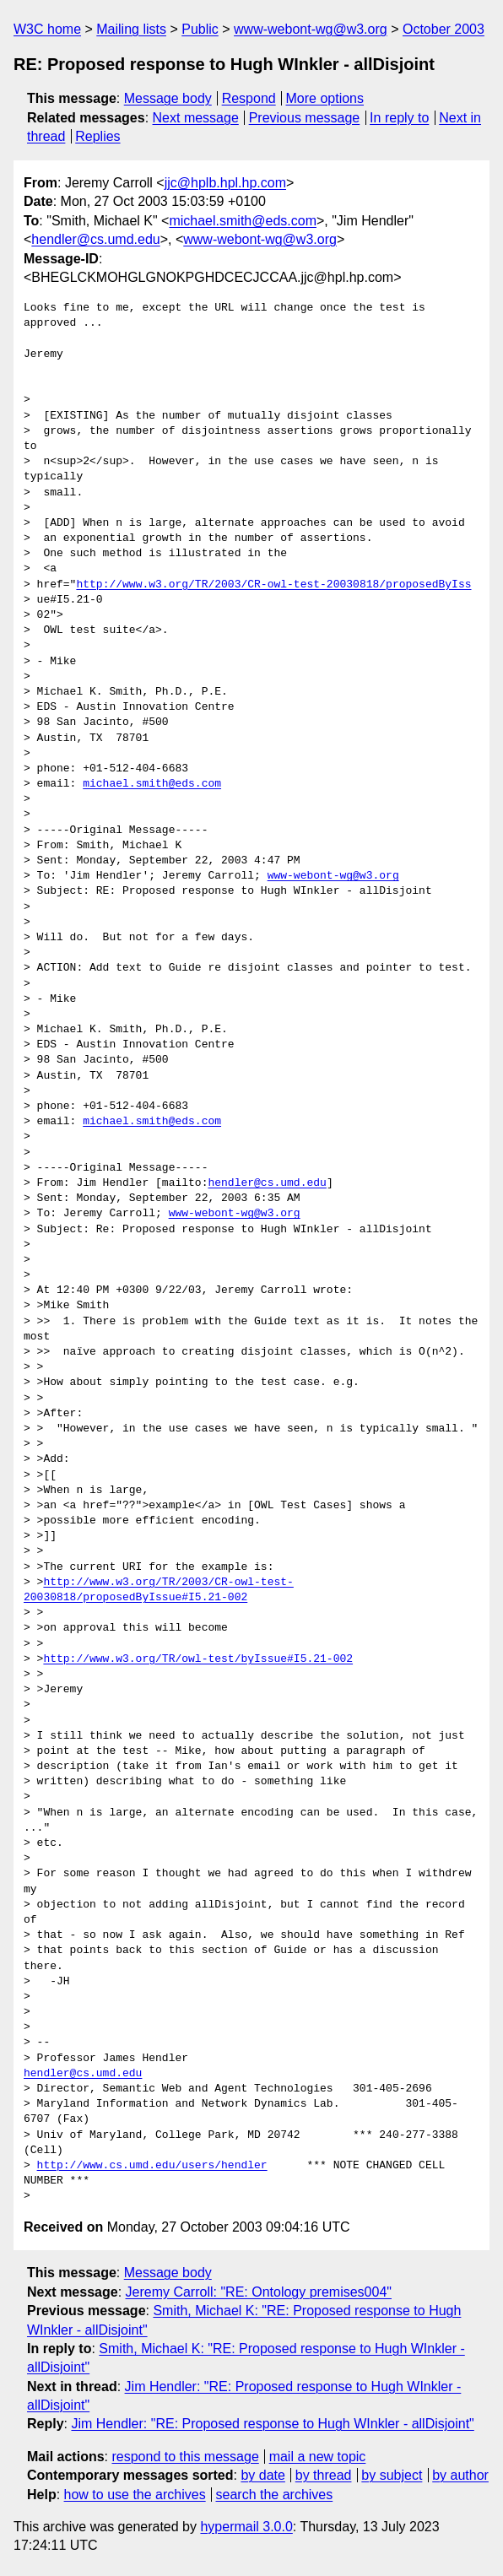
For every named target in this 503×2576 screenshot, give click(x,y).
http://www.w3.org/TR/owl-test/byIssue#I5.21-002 (198, 1659)
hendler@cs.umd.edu (95, 239)
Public (200, 29)
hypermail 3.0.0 (246, 2526)
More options (325, 98)
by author (460, 2475)
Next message (196, 118)
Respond (249, 98)
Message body (168, 98)
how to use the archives (135, 2494)
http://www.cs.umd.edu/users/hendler (152, 2165)
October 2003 (443, 29)
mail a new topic (317, 2456)
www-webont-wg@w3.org (310, 29)
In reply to (399, 118)
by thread (323, 2475)
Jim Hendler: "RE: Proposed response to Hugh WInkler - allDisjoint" (272, 2423)
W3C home (47, 29)
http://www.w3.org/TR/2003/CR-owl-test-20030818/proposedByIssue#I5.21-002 (159, 1590)
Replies (97, 136)
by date (262, 2475)
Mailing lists (131, 29)
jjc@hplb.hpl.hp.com (225, 183)
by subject (391, 2475)
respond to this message (184, 2456)
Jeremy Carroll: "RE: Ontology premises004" (259, 2292)
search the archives (274, 2494)
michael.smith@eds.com (242, 221)
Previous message (304, 118)
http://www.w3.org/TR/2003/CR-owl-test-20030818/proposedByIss (273, 585)
